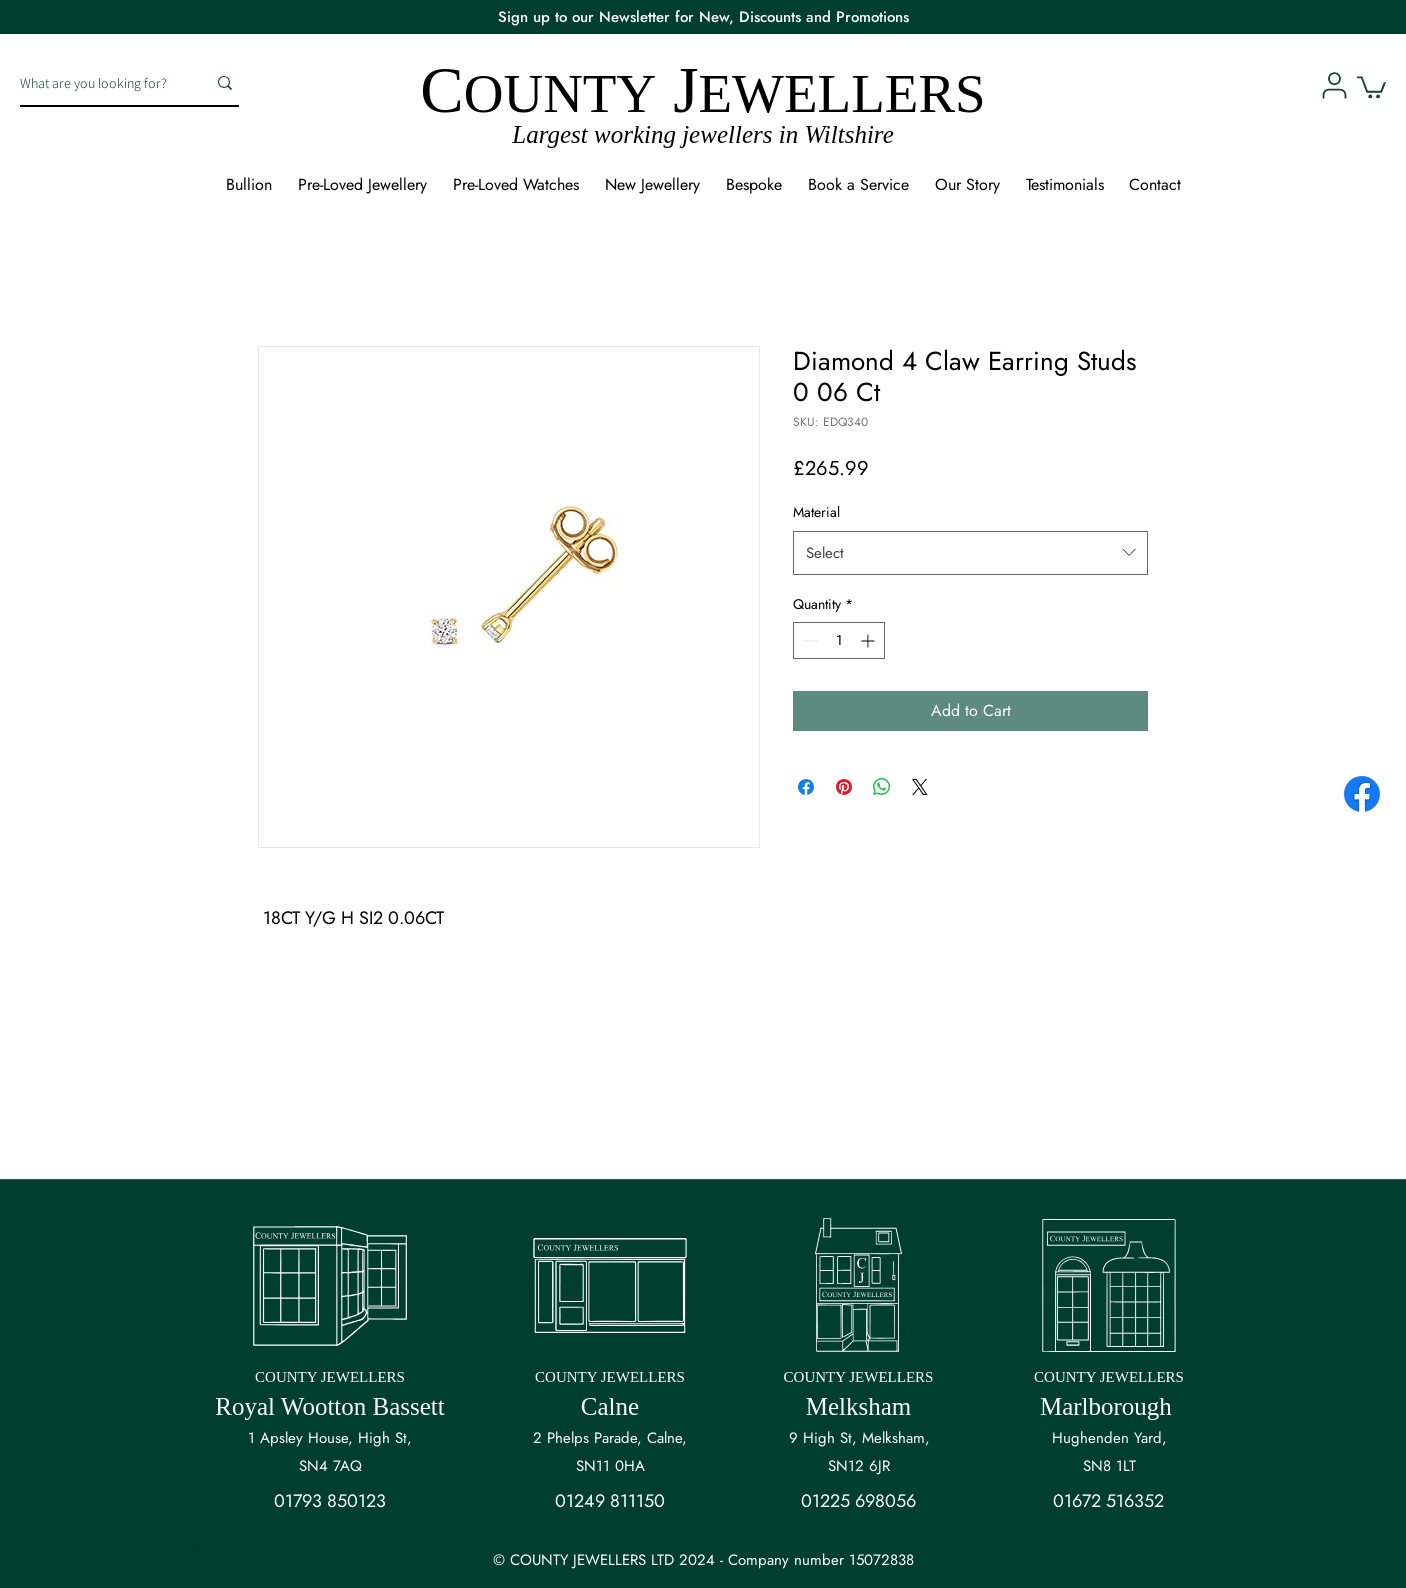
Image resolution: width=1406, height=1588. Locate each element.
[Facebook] (1362, 794)
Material (816, 512)
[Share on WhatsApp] (882, 787)
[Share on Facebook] (806, 787)
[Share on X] (920, 787)
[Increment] (869, 640)
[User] (1334, 85)
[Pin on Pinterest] (844, 787)
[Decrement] (808, 640)
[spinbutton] (839, 640)
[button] (1371, 86)
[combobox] (970, 553)
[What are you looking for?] (98, 83)
